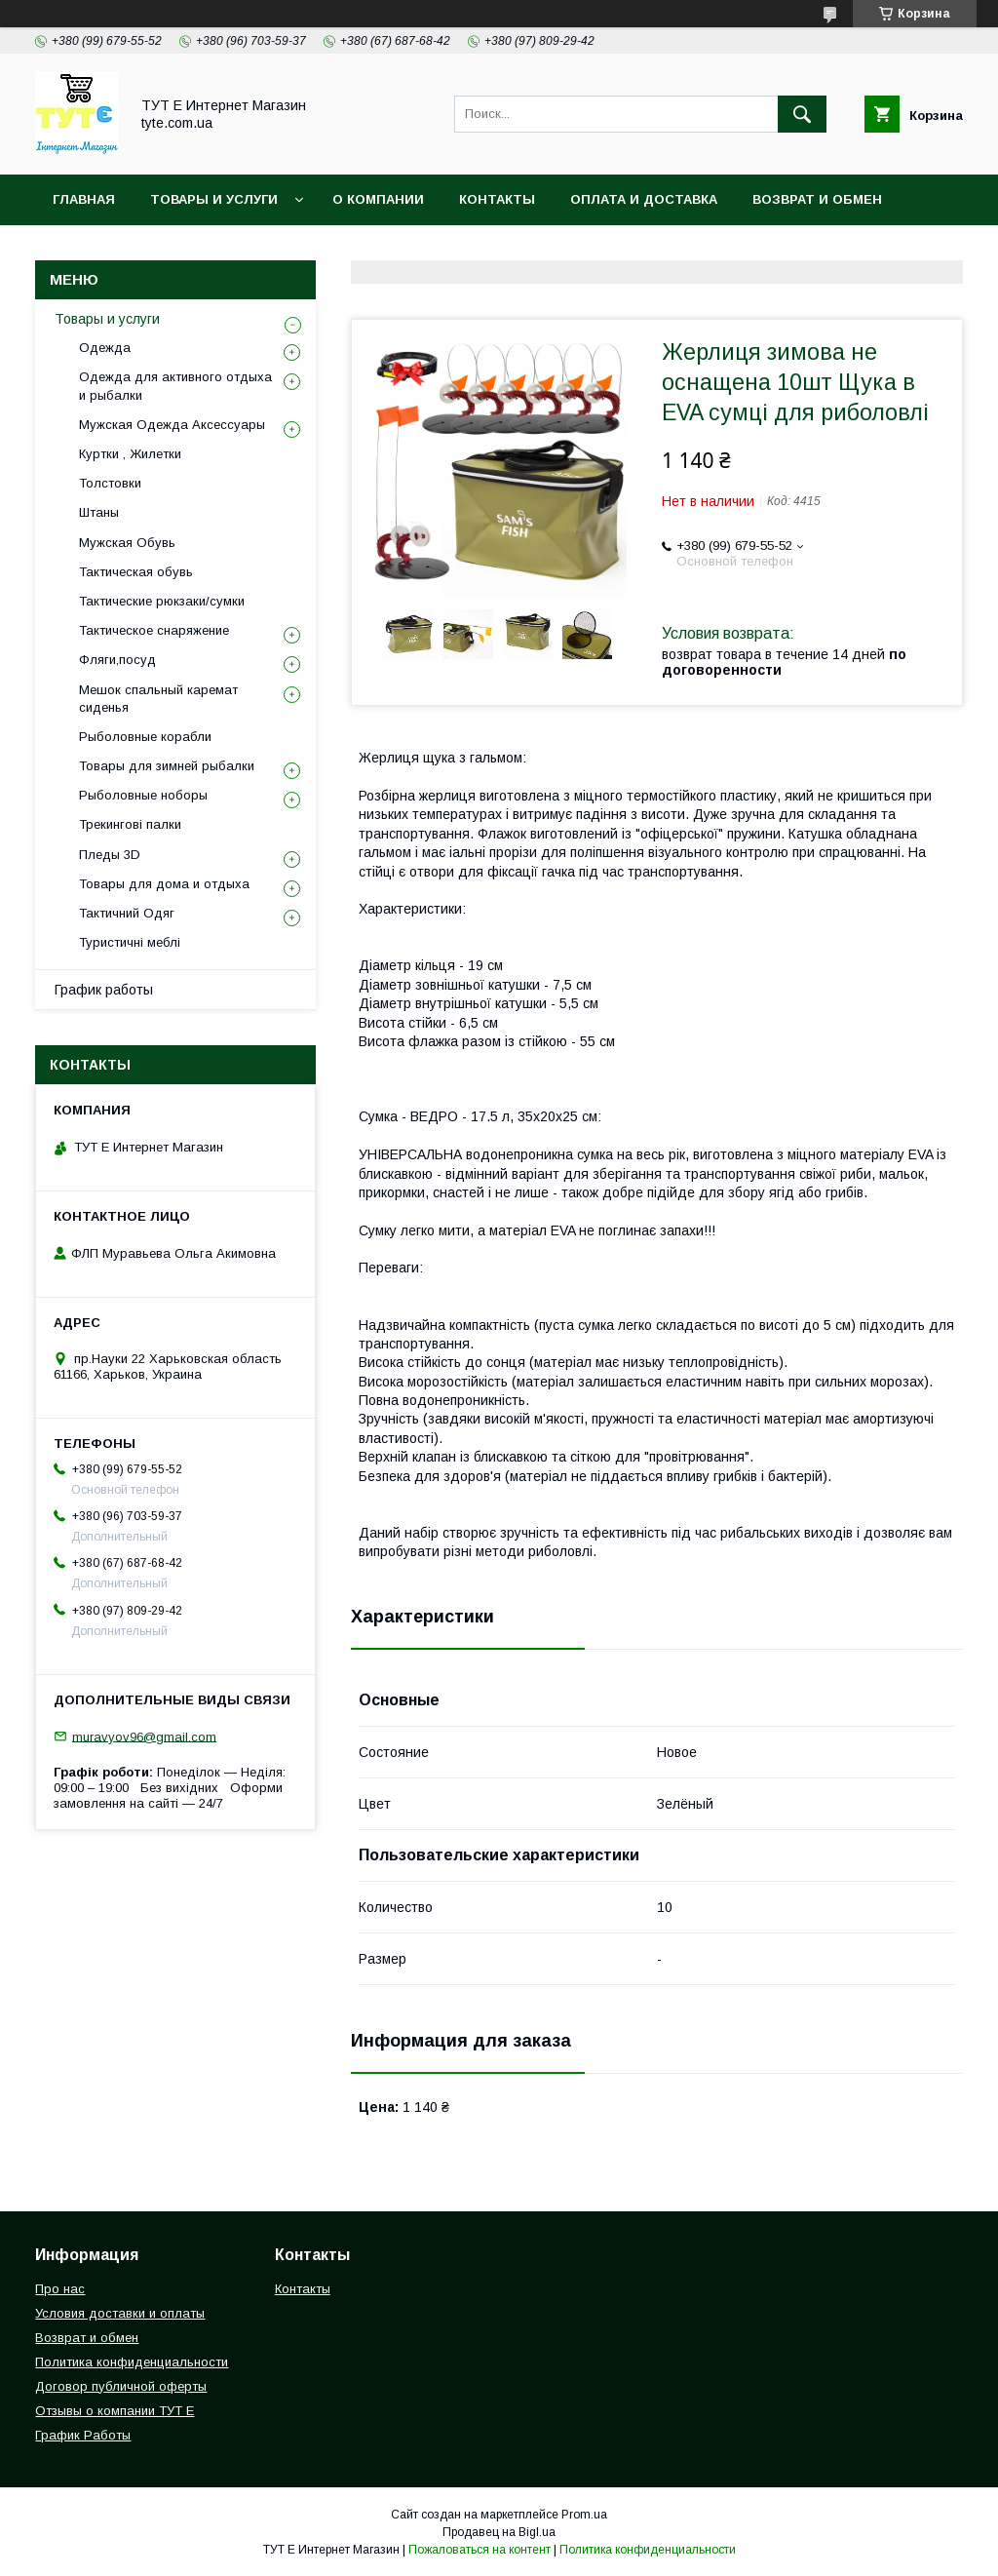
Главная (84, 199)
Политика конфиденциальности (181, 250)
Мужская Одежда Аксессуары (172, 424)
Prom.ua (584, 2514)
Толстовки (110, 483)
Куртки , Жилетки (130, 454)
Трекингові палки (130, 824)
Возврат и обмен (817, 199)
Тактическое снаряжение (154, 630)
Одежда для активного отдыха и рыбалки (175, 386)
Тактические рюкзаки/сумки (162, 601)
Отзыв (655, 250)
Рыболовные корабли (145, 736)
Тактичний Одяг (126, 913)
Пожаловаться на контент (479, 2549)
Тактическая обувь (136, 572)
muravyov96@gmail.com (144, 1736)
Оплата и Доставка (643, 199)
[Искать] (802, 114)
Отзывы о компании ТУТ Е (114, 2410)
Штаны (99, 512)
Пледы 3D (109, 854)
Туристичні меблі (129, 942)
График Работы (83, 2435)
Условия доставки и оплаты (120, 2313)
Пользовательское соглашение (469, 250)
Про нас (60, 2289)
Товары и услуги (214, 199)
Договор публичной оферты (121, 2386)
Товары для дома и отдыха (164, 884)
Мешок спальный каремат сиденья (158, 699)
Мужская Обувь (127, 542)
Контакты (497, 199)
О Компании (378, 199)
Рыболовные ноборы (143, 795)
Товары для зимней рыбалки (166, 766)
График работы (104, 989)
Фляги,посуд (117, 659)
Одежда (105, 347)
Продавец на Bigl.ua (499, 2532)
